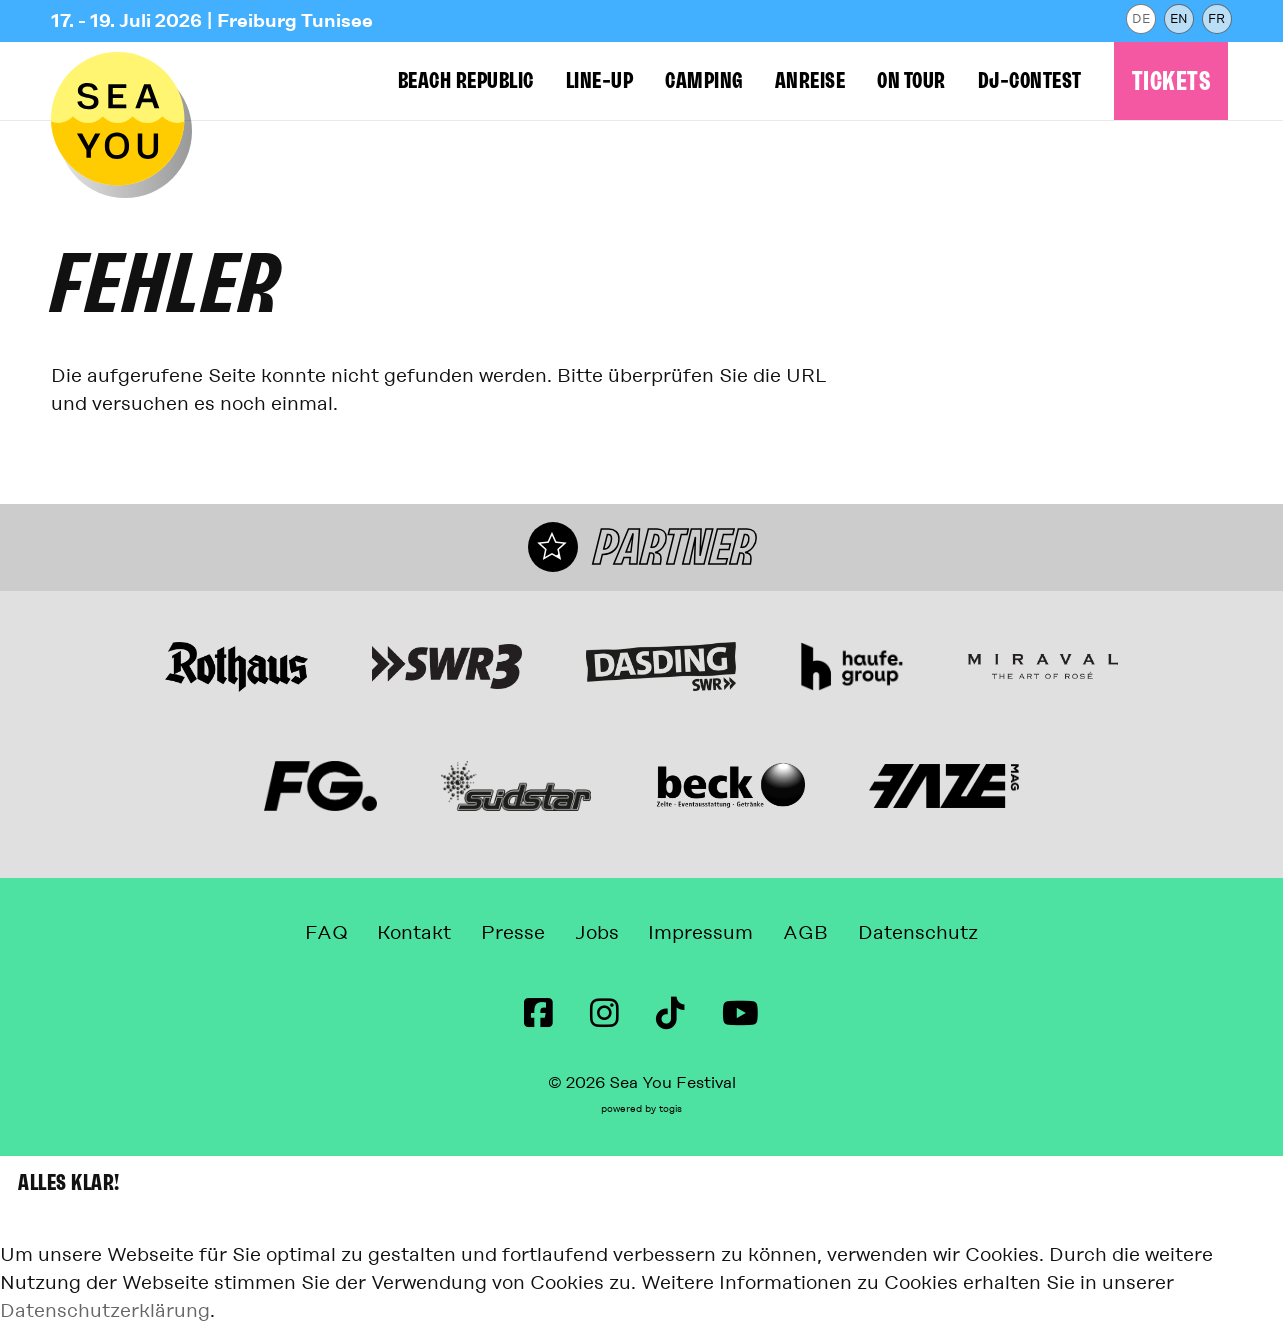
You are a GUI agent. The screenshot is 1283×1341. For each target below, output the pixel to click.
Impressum (708, 934)
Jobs (597, 934)
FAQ (305, 934)
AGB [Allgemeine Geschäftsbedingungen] (820, 934)
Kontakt (400, 934)
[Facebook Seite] (538, 1014)
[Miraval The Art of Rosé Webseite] (1043, 654)
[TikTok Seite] (670, 1014)
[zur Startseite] (126, 131)
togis (670, 1110)
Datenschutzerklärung (105, 1311)
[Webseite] (236, 655)
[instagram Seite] (604, 1014)
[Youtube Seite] (740, 1014)
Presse (506, 934)
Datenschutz (940, 934)
